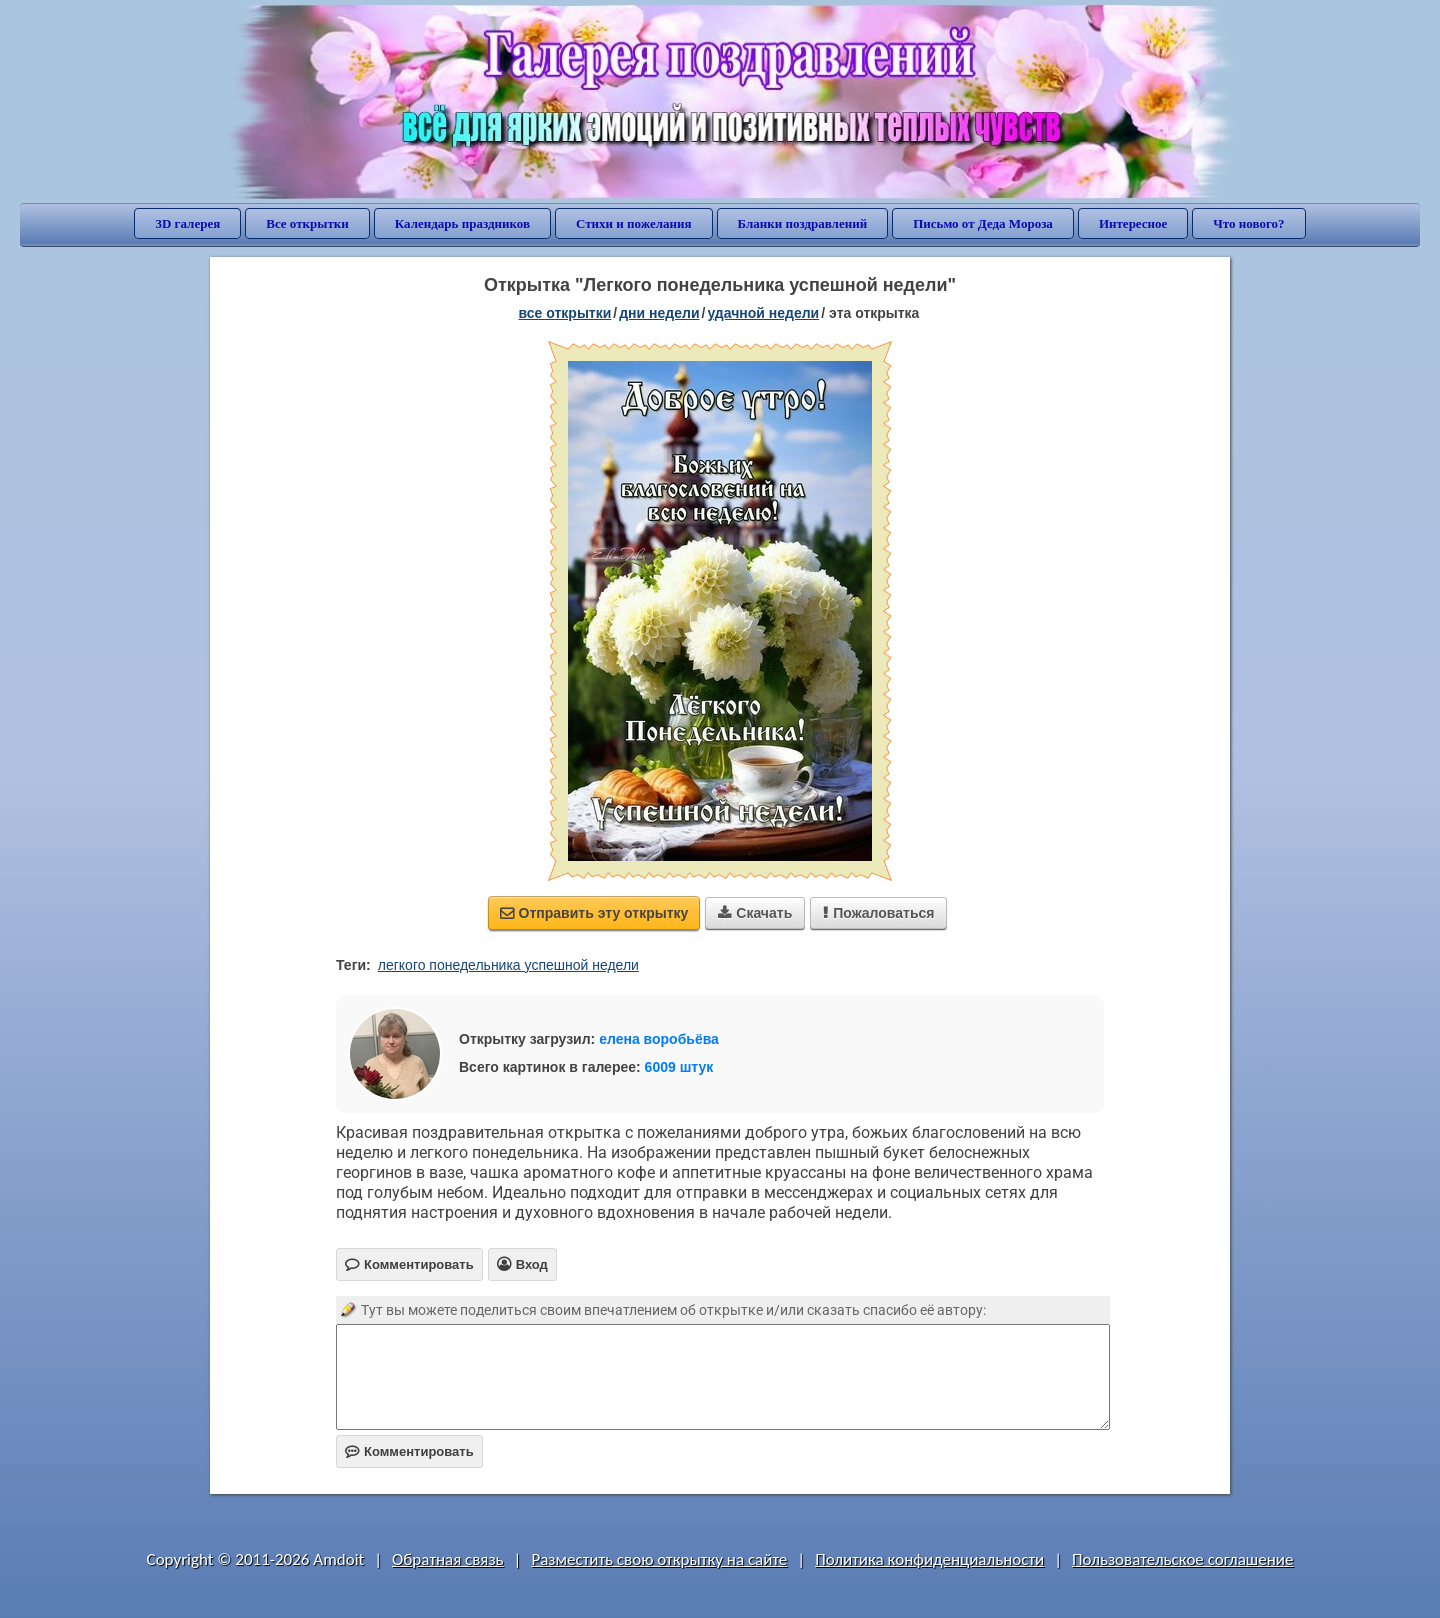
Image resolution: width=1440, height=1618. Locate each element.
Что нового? (1248, 223)
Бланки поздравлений (803, 223)
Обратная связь (448, 1559)
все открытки (565, 313)
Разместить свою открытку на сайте (659, 1559)
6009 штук (679, 1067)
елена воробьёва (659, 1039)
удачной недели (763, 313)
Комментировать (409, 1451)
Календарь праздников (462, 223)
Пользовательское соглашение (1182, 1559)
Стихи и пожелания (634, 223)
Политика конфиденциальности (929, 1559)
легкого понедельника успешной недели (508, 965)
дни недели (659, 313)
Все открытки (307, 223)
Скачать (755, 913)
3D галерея (187, 223)
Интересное (1133, 223)
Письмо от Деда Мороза (983, 223)
